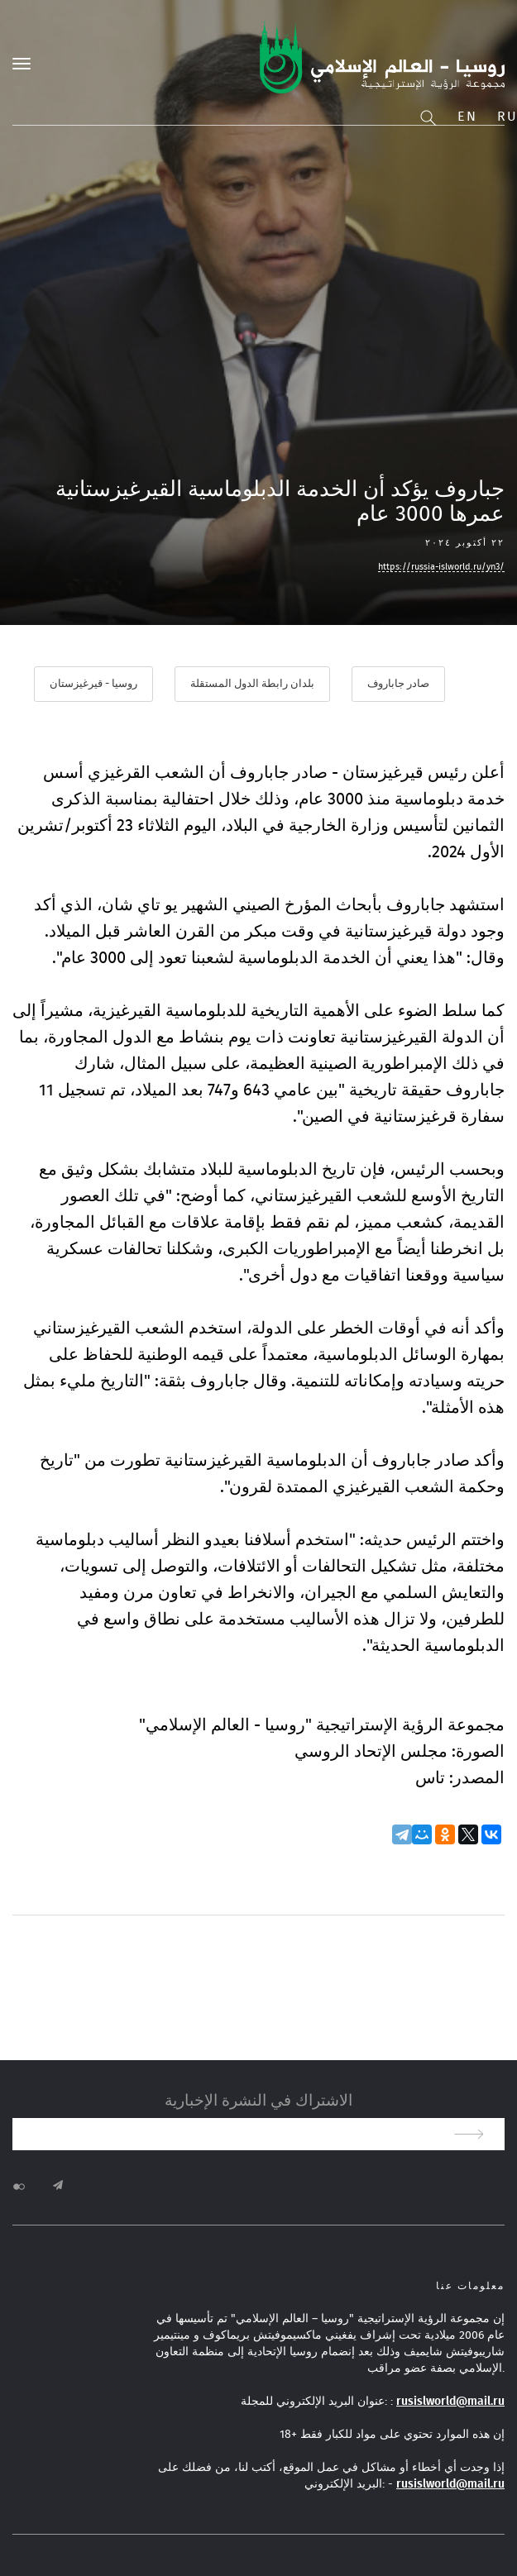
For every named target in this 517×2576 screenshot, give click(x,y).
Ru (507, 116)
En (466, 116)
